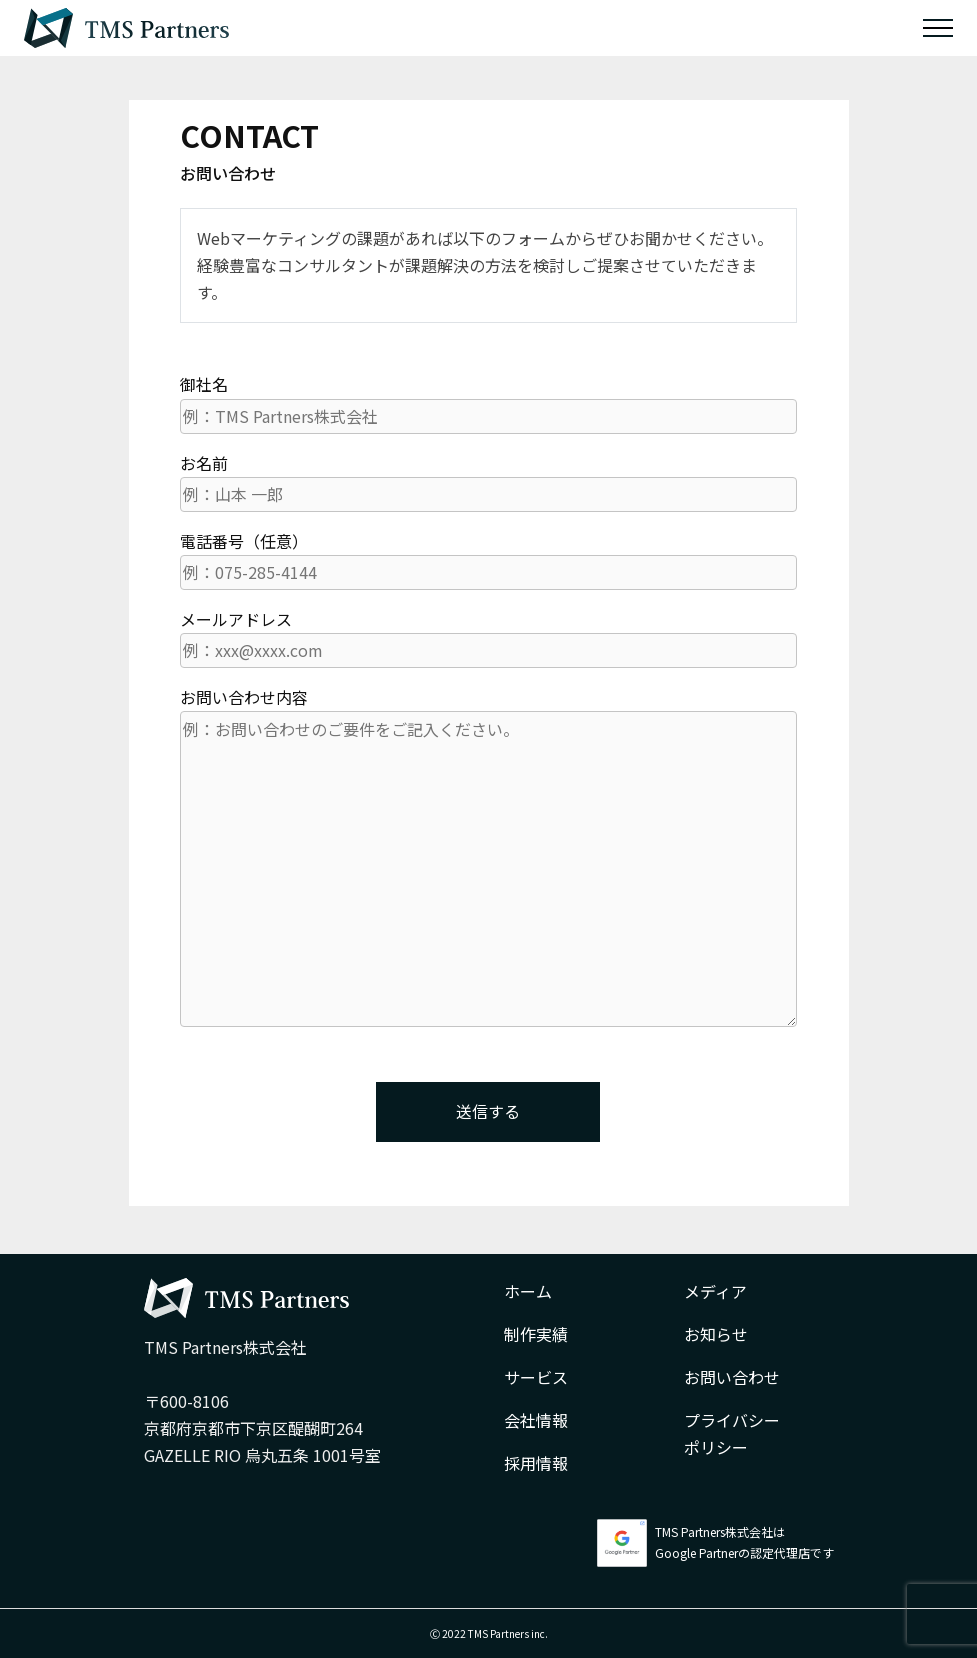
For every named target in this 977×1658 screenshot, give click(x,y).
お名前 (488, 481)
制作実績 (536, 1334)
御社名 (488, 402)
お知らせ (716, 1334)
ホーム (528, 1291)
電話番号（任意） (488, 559)
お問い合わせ (732, 1377)
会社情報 (536, 1420)
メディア (715, 1291)
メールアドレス (488, 637)
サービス (536, 1377)
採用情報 (536, 1463)
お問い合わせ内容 (488, 856)
